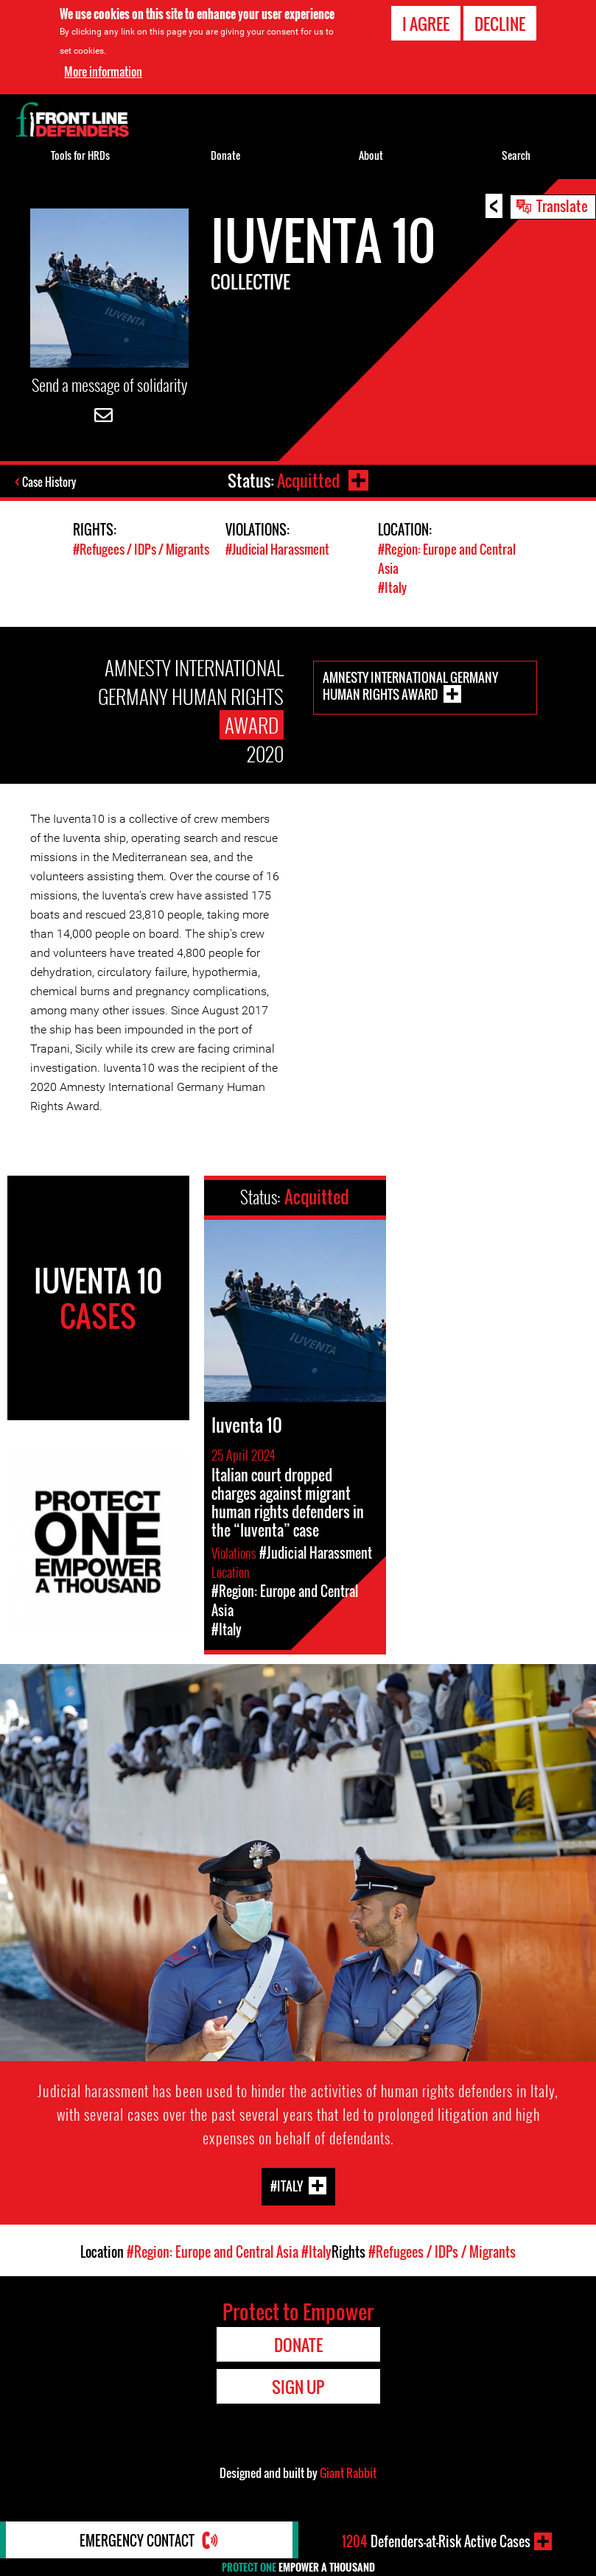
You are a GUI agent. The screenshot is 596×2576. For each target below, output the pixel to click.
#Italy (392, 585)
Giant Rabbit (348, 2471)
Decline (499, 23)
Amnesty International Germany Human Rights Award (410, 683)
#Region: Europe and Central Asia (212, 2249)
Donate (225, 155)
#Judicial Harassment (277, 548)
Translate (562, 205)
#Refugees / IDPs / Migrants (141, 548)
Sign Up (298, 2384)
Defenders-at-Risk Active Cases (436, 2541)
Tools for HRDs (80, 155)
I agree (425, 23)
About (371, 155)
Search (516, 155)
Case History (50, 482)
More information (103, 71)
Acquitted (307, 480)
